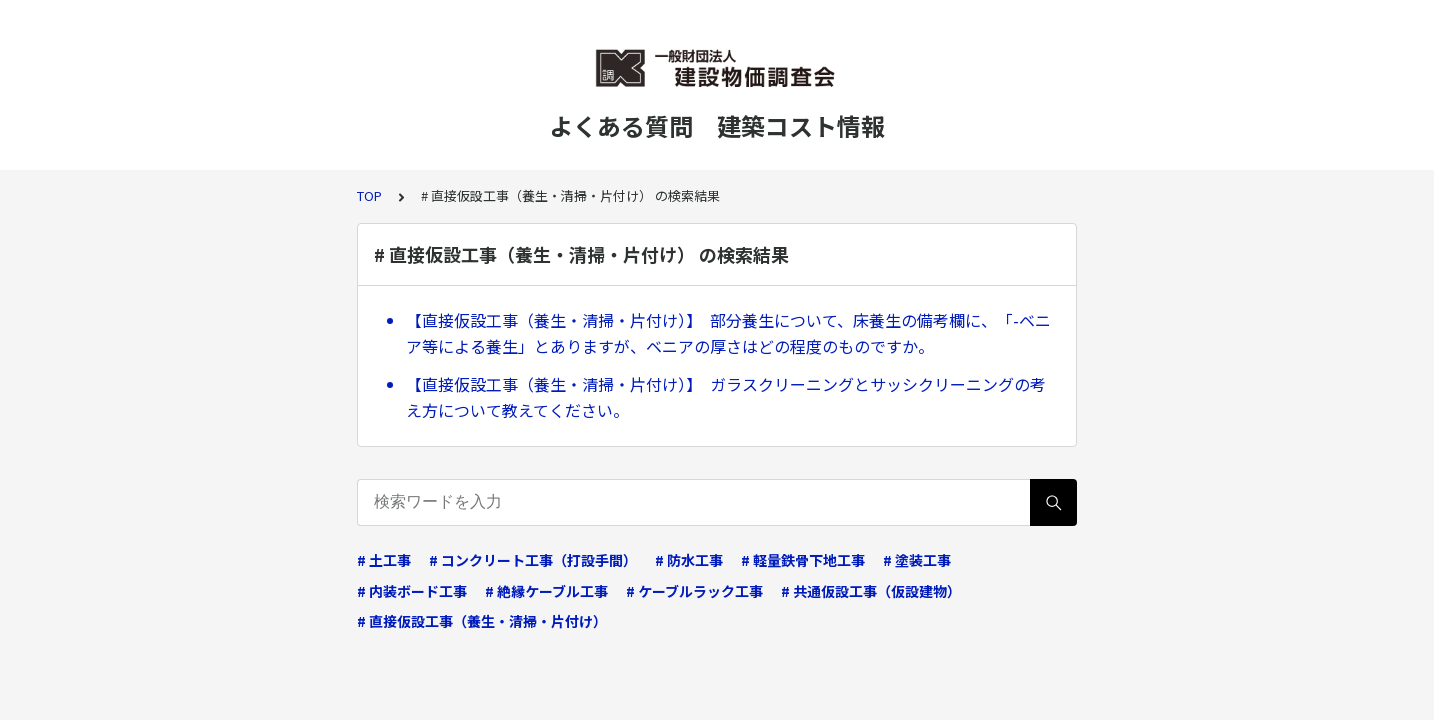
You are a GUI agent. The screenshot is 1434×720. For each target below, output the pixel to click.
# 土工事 (384, 560)
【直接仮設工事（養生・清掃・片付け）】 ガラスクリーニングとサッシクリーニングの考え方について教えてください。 (726, 397)
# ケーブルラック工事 (694, 591)
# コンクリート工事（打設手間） (533, 560)
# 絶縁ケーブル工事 (546, 591)
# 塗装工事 (917, 560)
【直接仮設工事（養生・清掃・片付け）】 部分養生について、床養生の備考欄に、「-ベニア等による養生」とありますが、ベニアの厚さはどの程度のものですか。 (728, 333)
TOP (369, 195)
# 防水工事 (689, 560)
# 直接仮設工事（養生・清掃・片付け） (482, 621)
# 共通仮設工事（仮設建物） (871, 591)
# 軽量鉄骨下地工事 (803, 560)
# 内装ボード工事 (412, 591)
